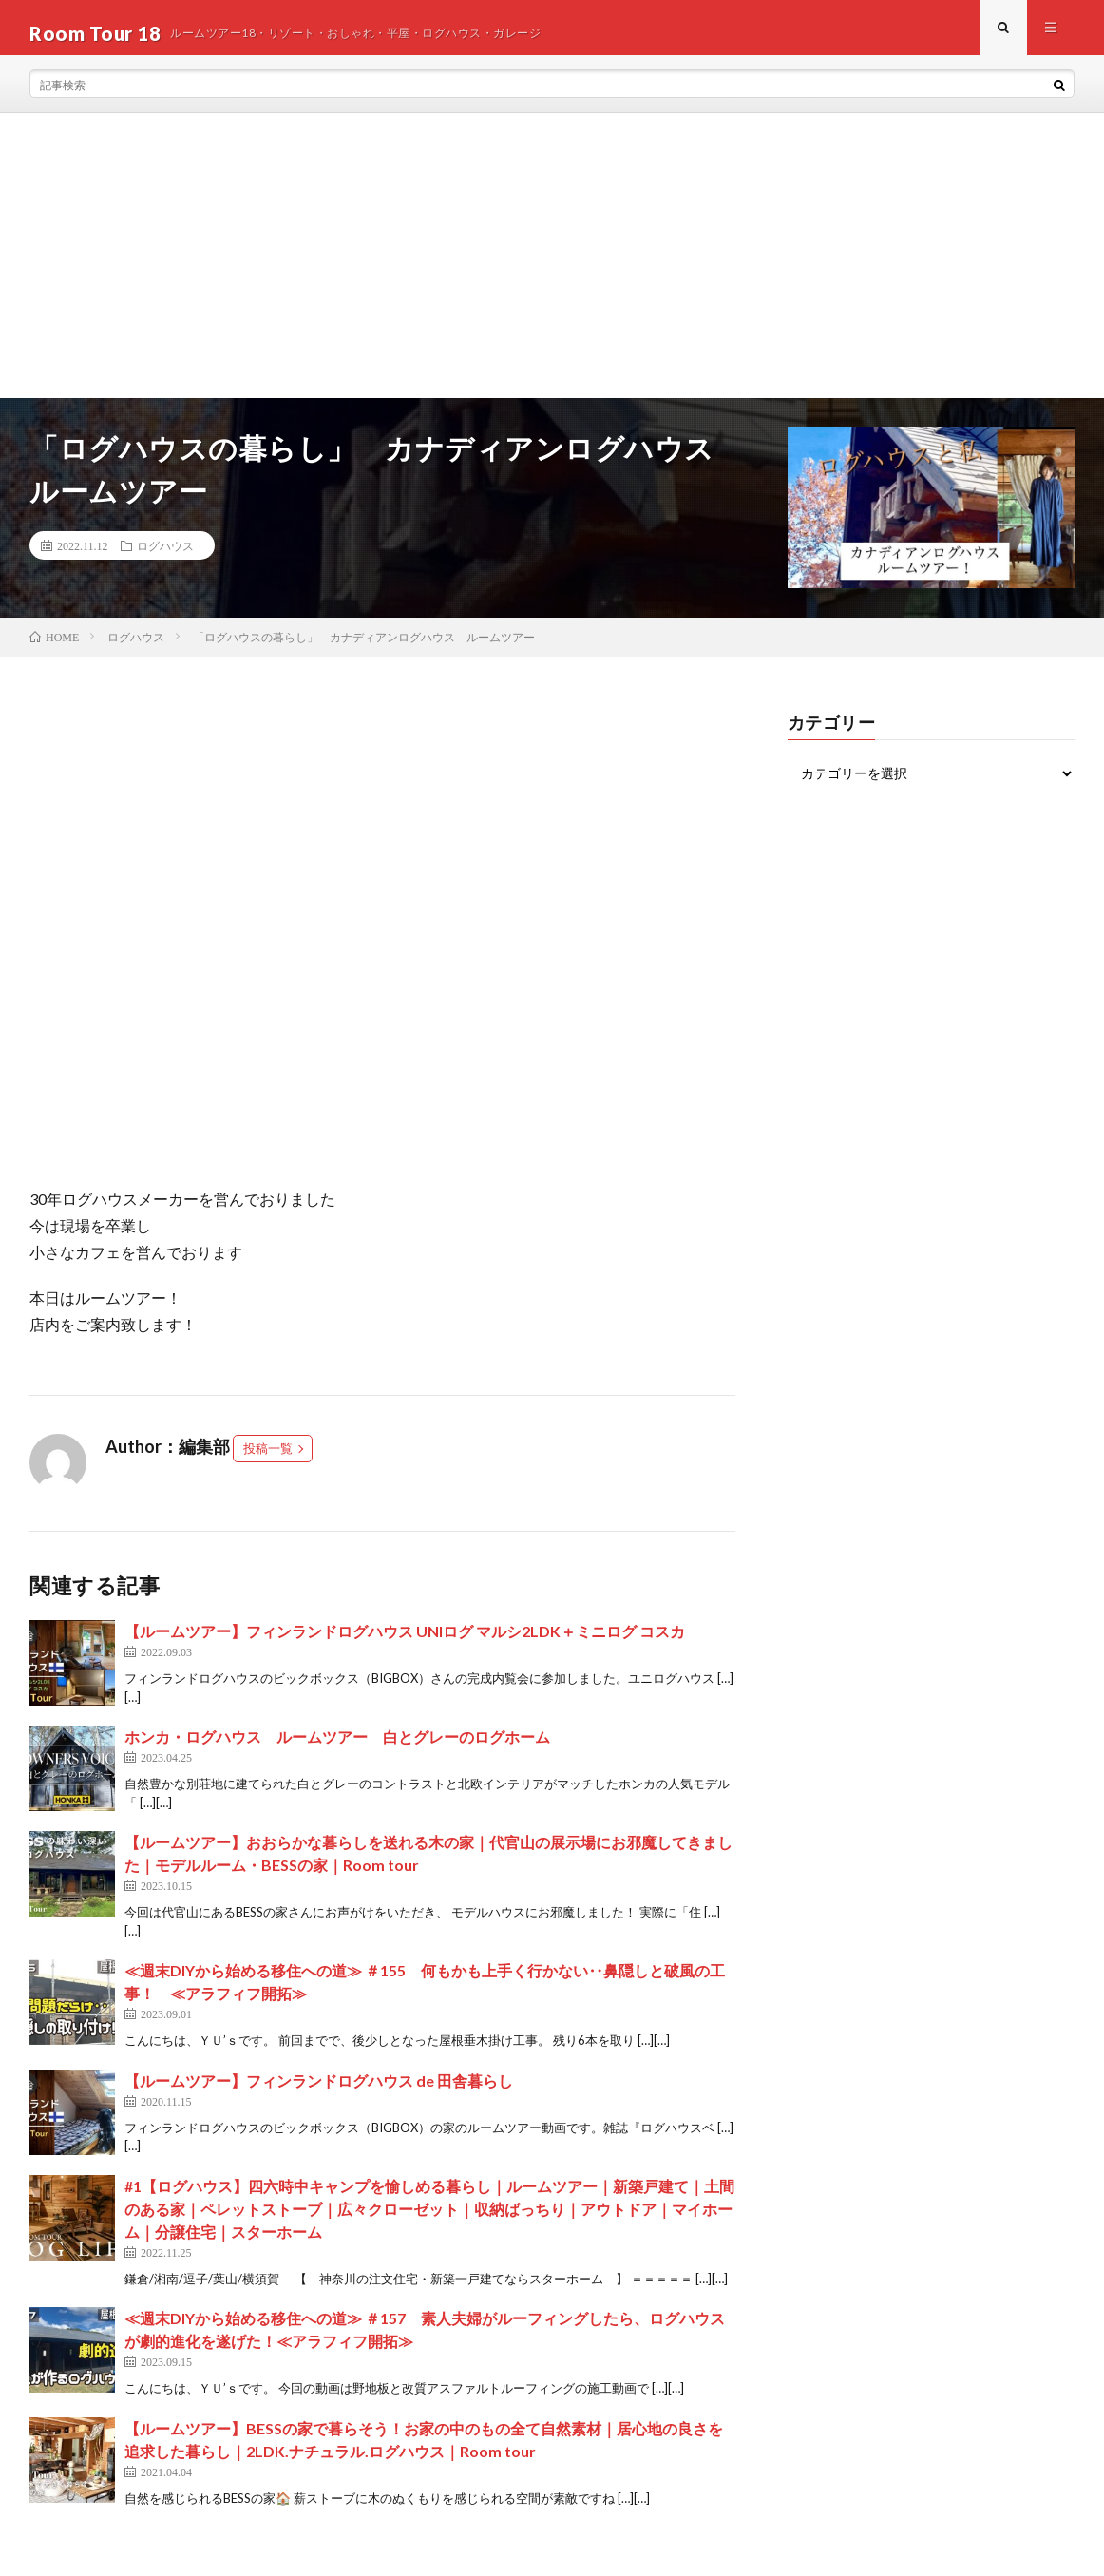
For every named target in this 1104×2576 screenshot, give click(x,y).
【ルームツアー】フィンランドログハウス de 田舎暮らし (318, 2091)
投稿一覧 (268, 1459)
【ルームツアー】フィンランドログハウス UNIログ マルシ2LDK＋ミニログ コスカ (404, 1642)
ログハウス (165, 557)
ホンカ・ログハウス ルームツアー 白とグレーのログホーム (337, 1748)
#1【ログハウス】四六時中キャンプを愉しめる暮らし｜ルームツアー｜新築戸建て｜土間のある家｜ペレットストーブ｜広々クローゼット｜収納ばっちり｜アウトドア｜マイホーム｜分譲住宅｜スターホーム (429, 2219)
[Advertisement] (552, 267)
